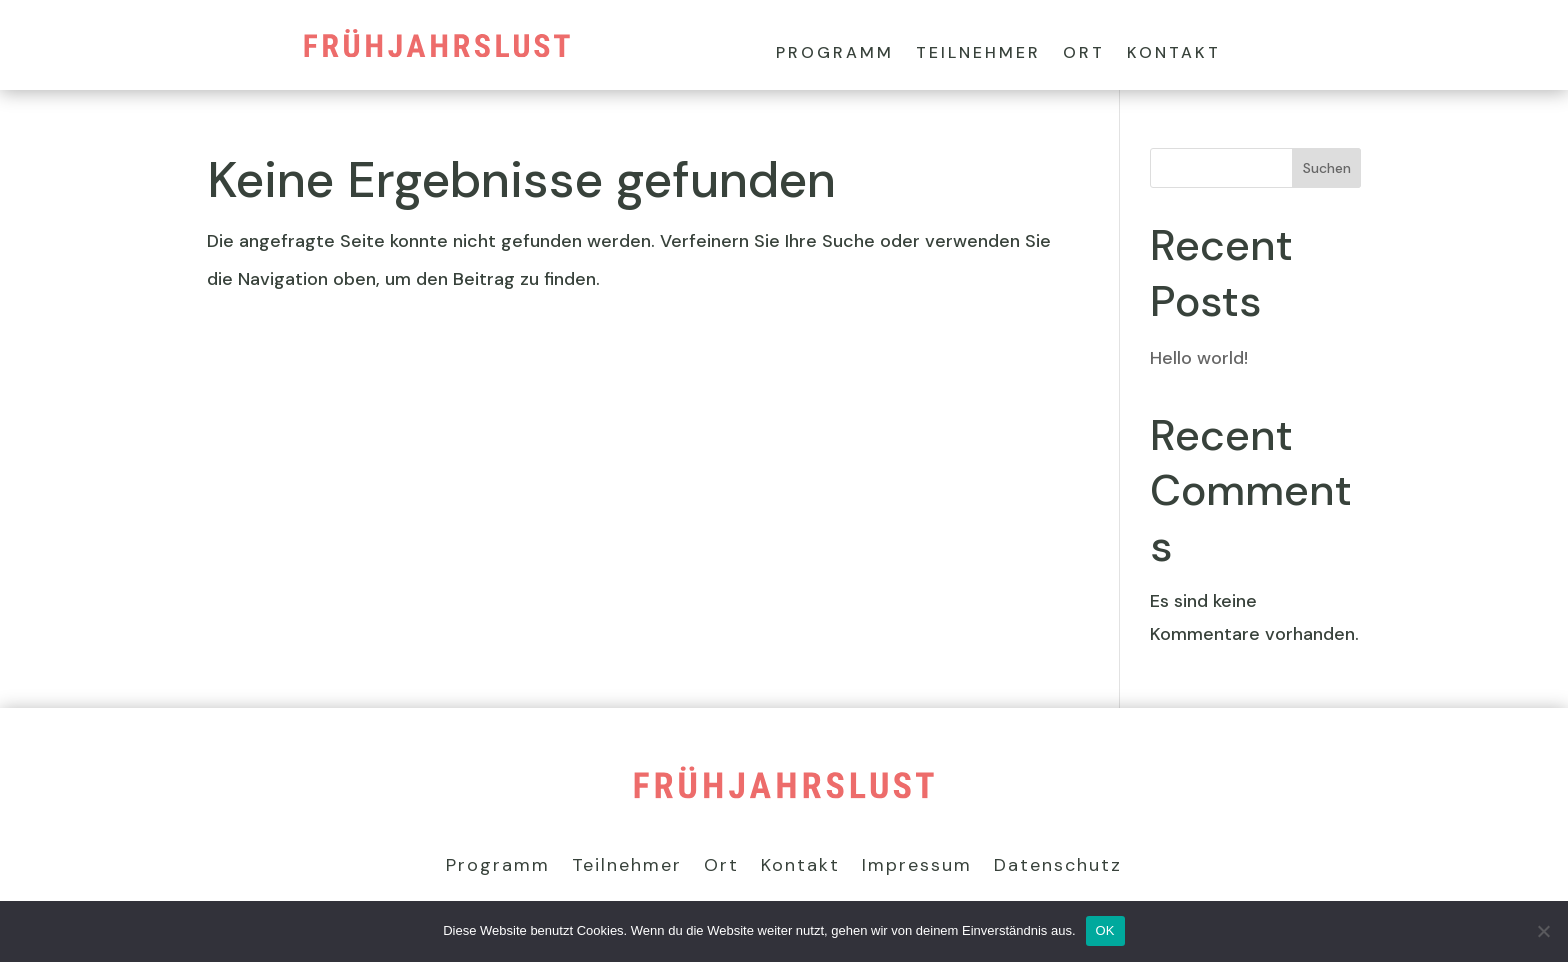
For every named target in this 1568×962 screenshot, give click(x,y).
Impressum (917, 867)
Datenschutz (1058, 867)
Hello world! (1199, 358)
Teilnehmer (978, 54)
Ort (1084, 54)
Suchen (1327, 168)
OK (1105, 930)
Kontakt (1174, 54)
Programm (835, 54)
